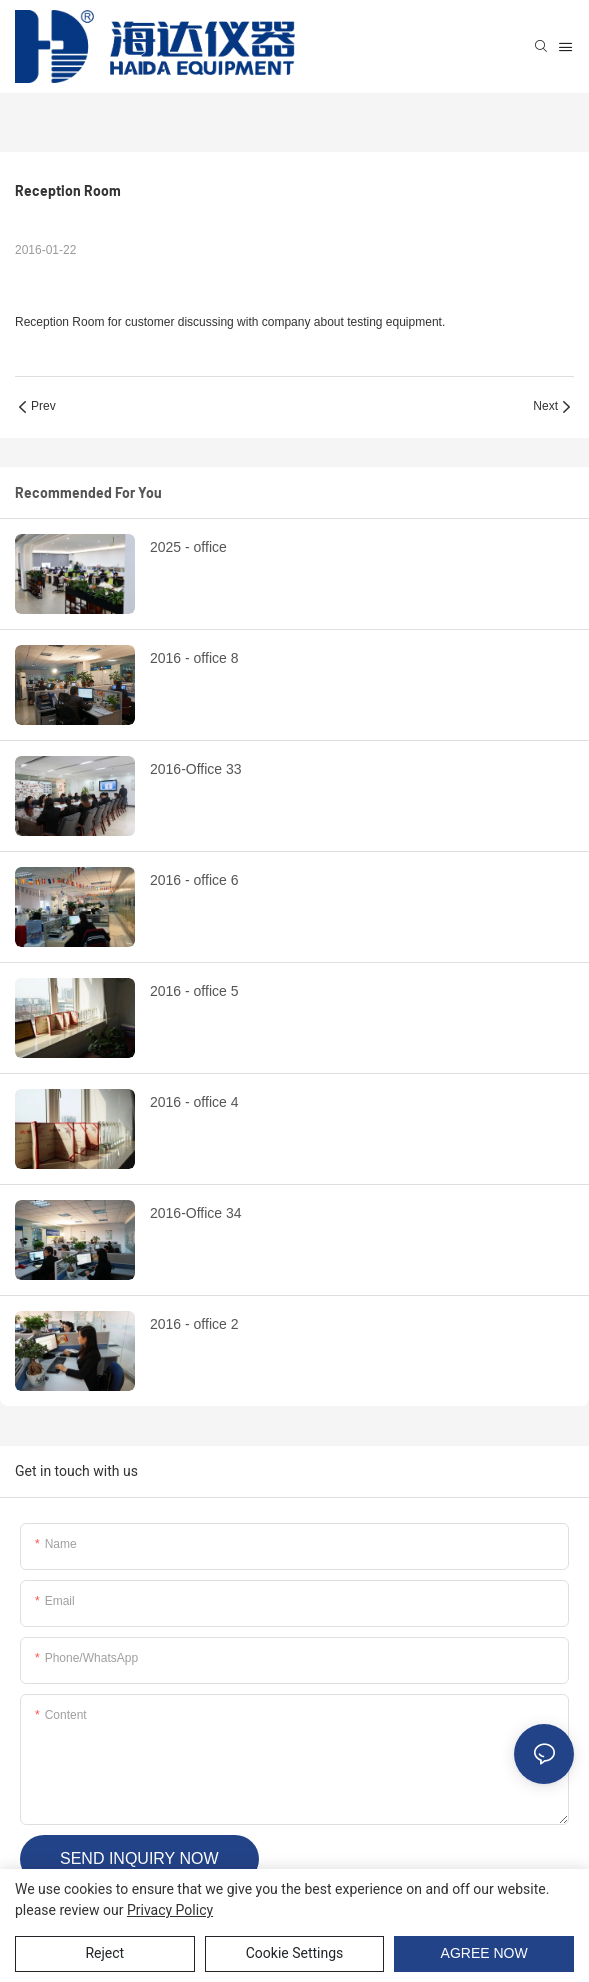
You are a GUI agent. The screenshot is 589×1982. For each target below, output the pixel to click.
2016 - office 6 (194, 880)
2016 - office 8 (194, 658)
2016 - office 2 (194, 1324)
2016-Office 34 (196, 1213)
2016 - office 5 (194, 991)
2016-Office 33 (196, 769)
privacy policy (170, 1910)
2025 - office (188, 547)
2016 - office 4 (194, 1102)
